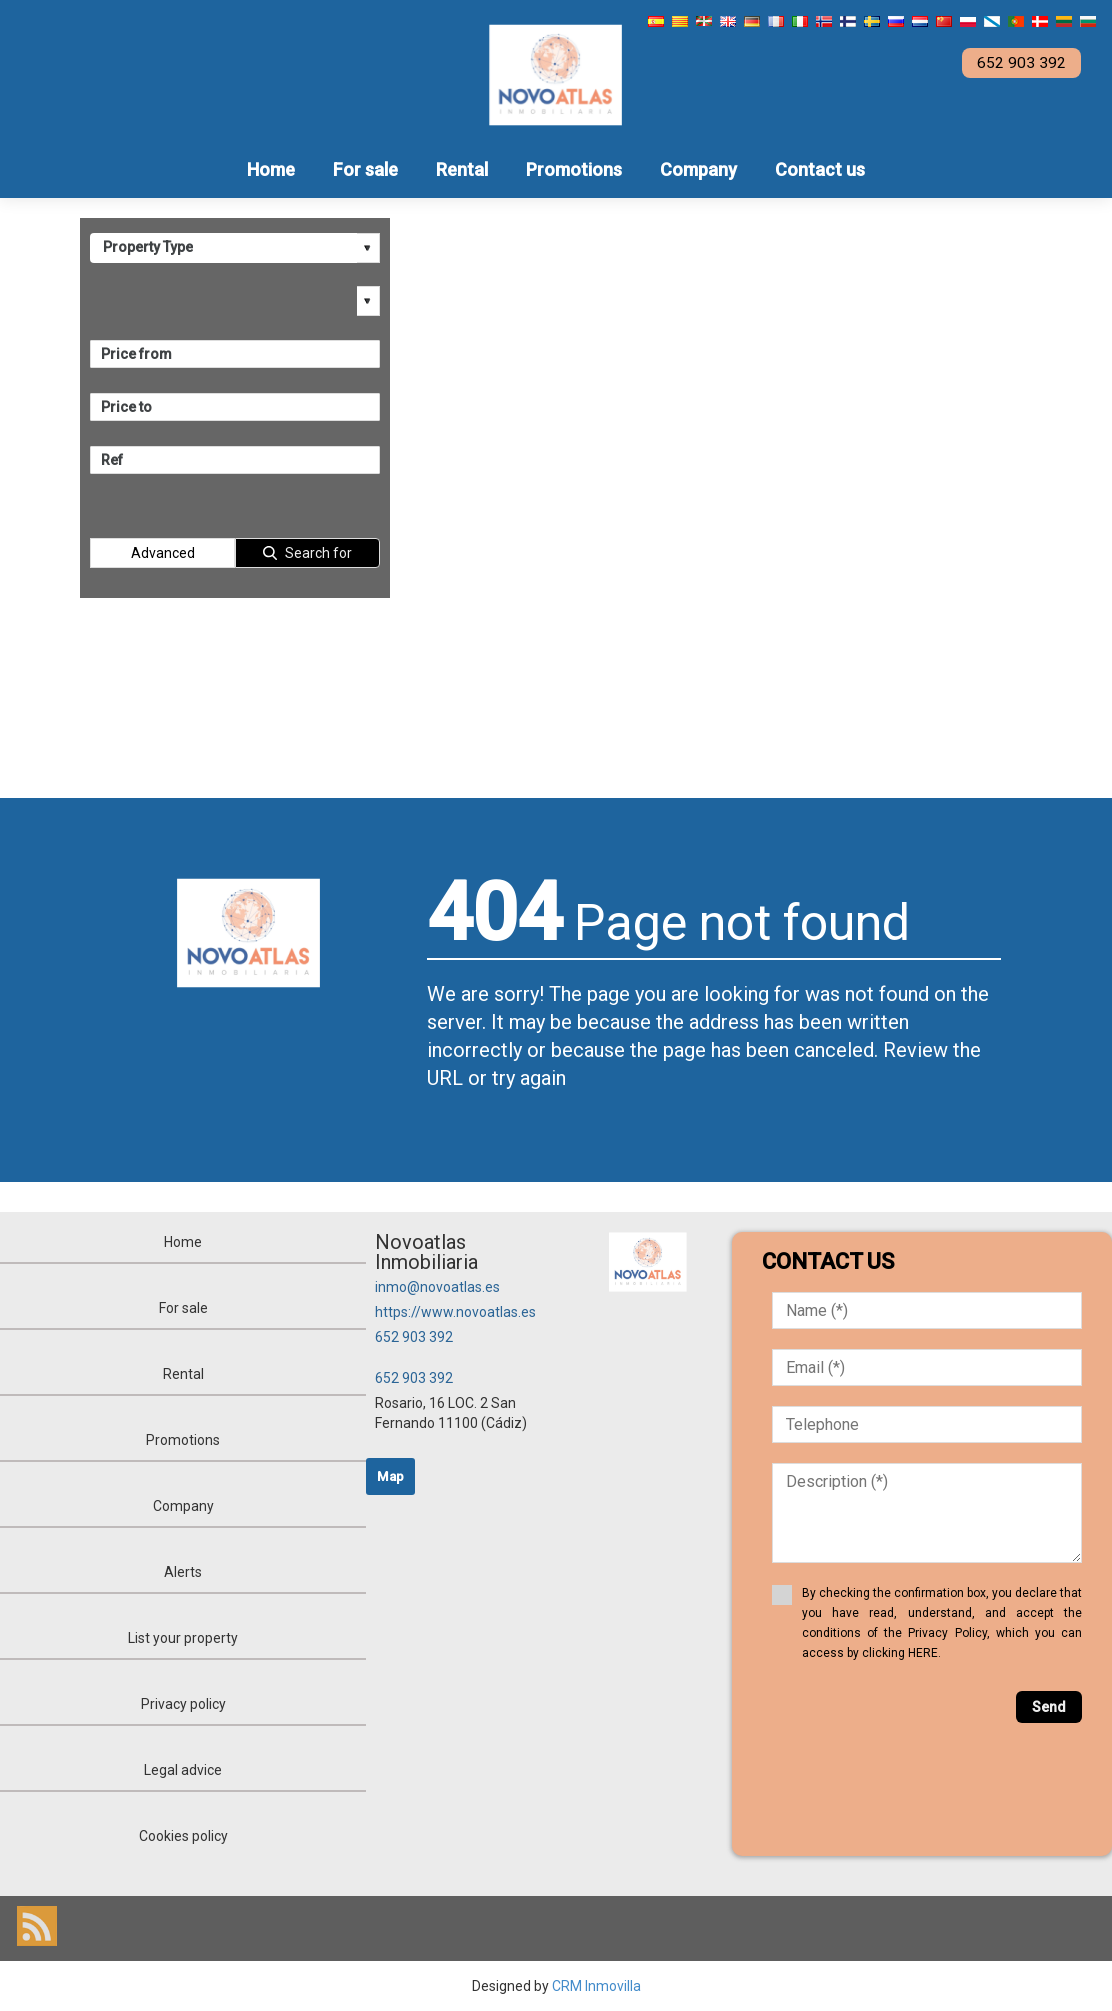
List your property (183, 1638)
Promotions (574, 169)
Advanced (163, 553)
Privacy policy (183, 1704)
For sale (365, 169)
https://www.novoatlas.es (455, 1312)
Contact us (820, 169)
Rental (462, 169)
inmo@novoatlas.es (437, 1287)
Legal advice (183, 1770)
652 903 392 (414, 1337)
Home (271, 169)
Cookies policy (183, 1836)
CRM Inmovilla (596, 1986)
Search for (318, 553)
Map (390, 1476)
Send (1049, 1707)
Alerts (183, 1572)
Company (698, 169)
